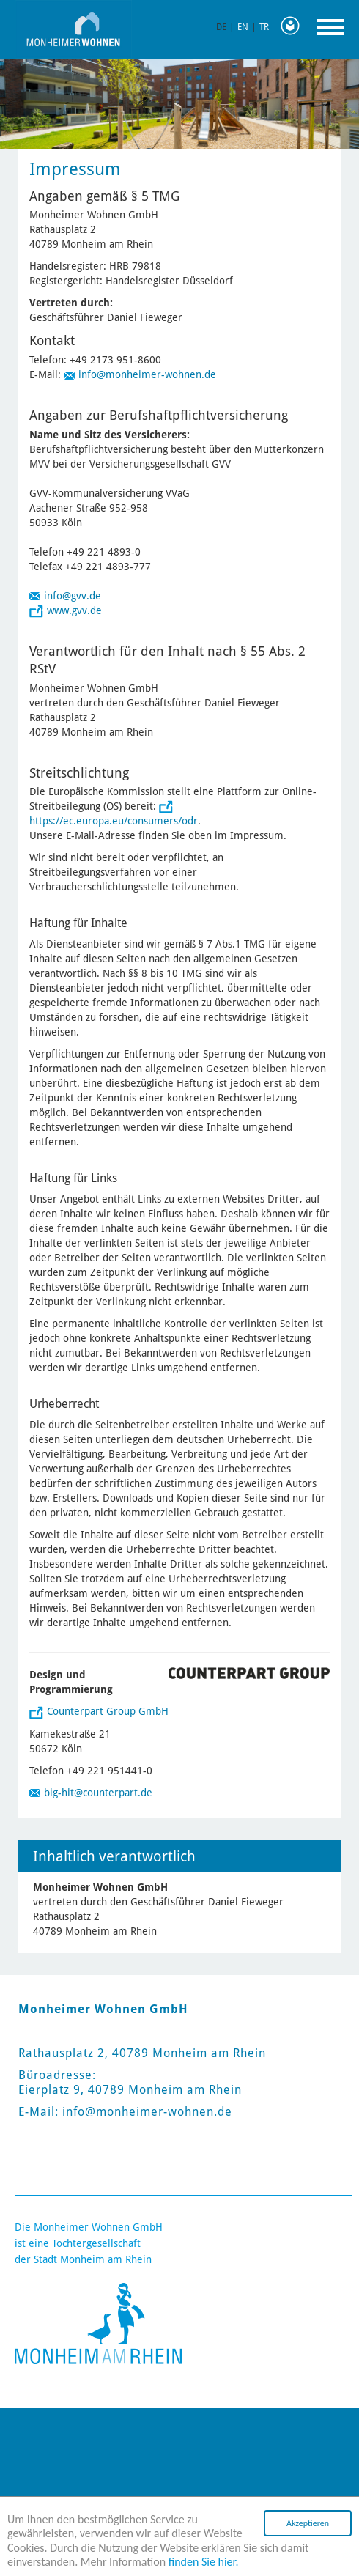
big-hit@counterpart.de (98, 1792)
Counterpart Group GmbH (108, 1711)
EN (242, 27)
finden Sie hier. (204, 2562)
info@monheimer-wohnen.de (147, 374)
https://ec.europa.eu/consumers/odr (113, 821)
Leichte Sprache (293, 26)
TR (264, 27)
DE (221, 27)
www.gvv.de (74, 610)
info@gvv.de (72, 596)
